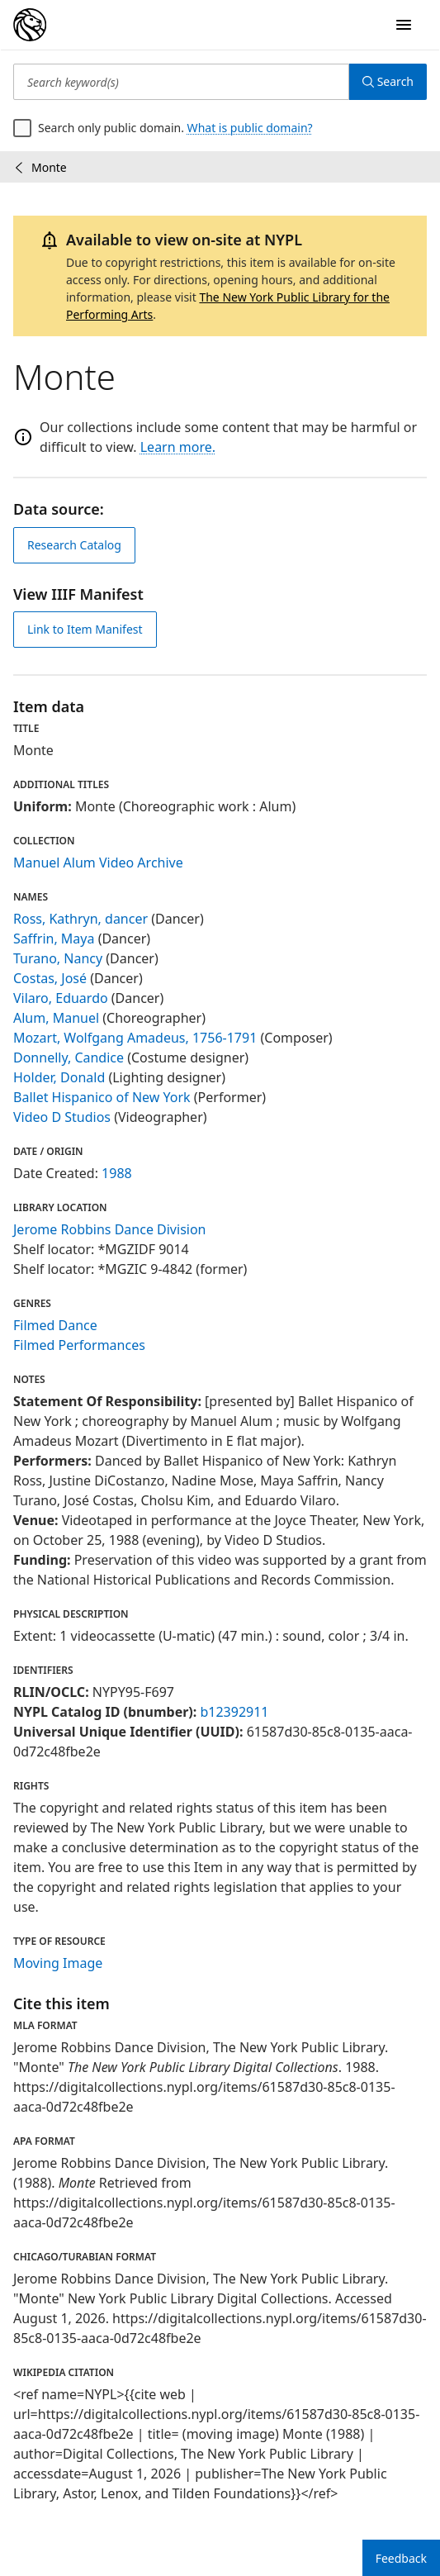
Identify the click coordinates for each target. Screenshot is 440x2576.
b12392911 (234, 1712)
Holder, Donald (59, 1077)
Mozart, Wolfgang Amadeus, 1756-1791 (135, 1038)
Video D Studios (62, 1117)
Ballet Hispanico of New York (102, 1097)
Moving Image (57, 1963)
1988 (117, 1173)
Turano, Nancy (57, 958)
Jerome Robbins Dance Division (109, 1229)
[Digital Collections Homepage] (29, 24)
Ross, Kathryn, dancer (80, 919)
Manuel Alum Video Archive (98, 862)
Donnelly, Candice (68, 1057)
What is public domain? (250, 127)
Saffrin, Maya (53, 938)
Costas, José (50, 978)
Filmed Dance (55, 1325)
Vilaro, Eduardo (60, 998)
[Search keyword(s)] (181, 82)
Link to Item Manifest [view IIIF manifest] (85, 629)
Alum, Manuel (56, 1018)
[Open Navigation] (404, 25)
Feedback (401, 2558)
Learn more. (177, 447)
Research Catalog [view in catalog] (74, 545)
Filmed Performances (79, 1345)
